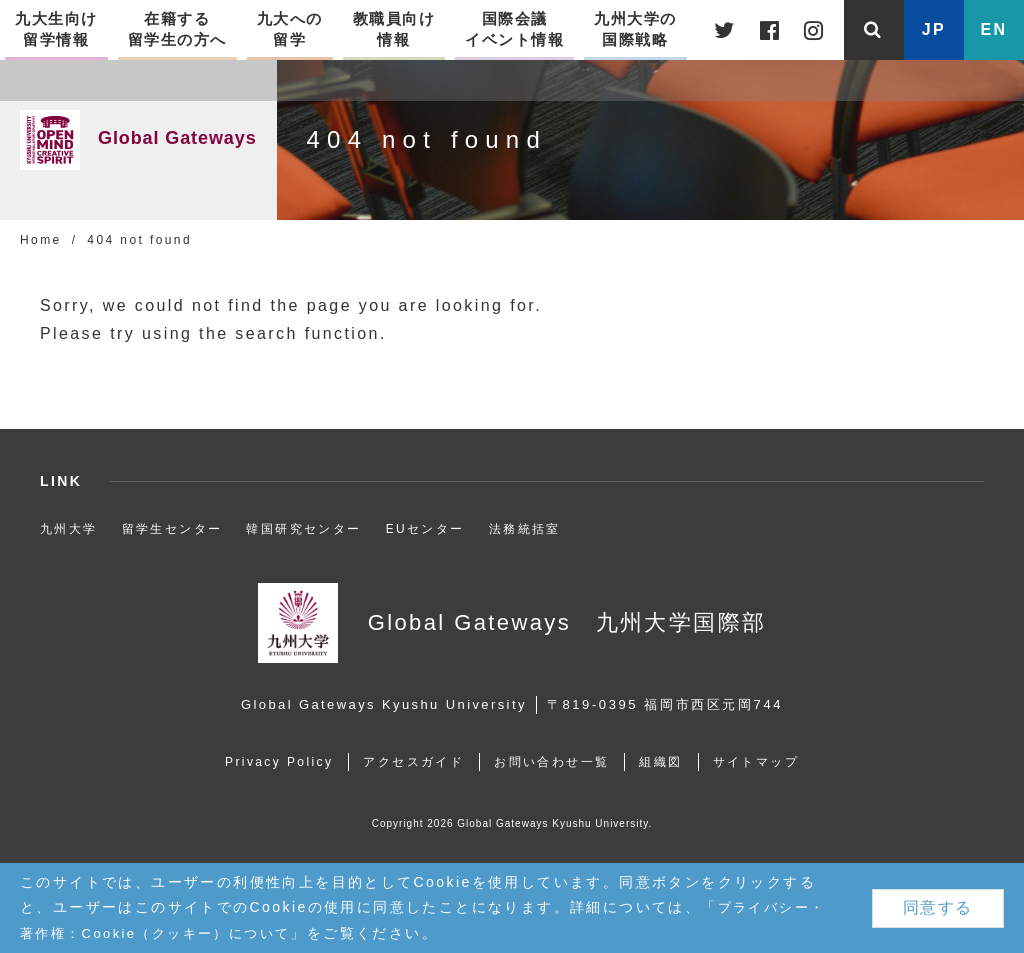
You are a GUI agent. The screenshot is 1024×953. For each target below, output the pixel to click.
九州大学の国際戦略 (635, 28)
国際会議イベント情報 (514, 28)
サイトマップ (768, 762)
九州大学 (69, 529)
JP (934, 29)
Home (41, 240)
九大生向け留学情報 (56, 28)
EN (993, 29)
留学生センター (172, 529)
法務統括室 (525, 529)
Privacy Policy (267, 762)
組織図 (666, 762)
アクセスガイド (407, 762)
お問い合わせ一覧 (551, 762)
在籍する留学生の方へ (177, 28)
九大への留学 (290, 28)
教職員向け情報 (394, 28)
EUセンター (425, 529)
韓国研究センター (303, 529)
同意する (938, 907)
